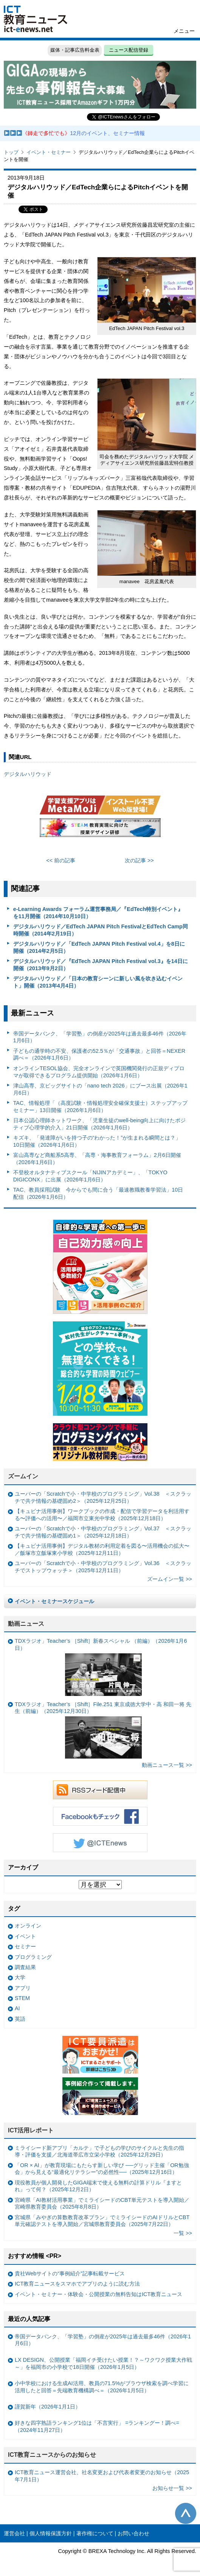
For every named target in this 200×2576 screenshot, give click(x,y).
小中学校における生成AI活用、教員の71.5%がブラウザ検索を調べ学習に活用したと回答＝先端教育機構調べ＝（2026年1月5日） (102, 2386)
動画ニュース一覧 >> (167, 1765)
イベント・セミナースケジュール (54, 1601)
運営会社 (14, 2533)
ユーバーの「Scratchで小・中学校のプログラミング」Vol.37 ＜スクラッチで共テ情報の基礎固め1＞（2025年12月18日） (103, 1532)
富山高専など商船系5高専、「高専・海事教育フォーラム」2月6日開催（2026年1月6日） (97, 1158)
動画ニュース (26, 1624)
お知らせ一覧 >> (172, 2488)
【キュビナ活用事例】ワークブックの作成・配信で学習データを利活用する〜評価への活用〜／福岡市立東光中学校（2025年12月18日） (102, 1514)
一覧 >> (183, 2233)
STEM (22, 1998)
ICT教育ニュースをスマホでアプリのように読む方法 (77, 2284)
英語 (20, 2019)
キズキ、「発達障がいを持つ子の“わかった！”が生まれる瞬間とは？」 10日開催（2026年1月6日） (97, 1141)
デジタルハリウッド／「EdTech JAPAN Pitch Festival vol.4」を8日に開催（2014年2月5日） (99, 947)
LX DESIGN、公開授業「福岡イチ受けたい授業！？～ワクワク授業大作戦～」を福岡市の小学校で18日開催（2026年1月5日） (103, 2363)
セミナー (25, 1946)
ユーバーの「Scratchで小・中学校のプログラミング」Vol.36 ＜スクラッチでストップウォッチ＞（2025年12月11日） (103, 1566)
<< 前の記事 (60, 860)
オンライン (28, 1926)
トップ (11, 152)
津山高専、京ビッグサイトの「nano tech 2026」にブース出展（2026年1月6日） (100, 1089)
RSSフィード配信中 (100, 1789)
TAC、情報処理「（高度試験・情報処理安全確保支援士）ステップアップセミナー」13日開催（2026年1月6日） (100, 1106)
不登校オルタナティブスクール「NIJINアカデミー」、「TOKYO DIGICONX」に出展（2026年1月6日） (90, 1176)
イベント (25, 1936)
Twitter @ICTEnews (100, 1842)
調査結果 (25, 1967)
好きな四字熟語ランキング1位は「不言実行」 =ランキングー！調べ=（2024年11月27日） (97, 2426)
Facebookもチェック (100, 1816)
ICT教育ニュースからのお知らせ (52, 2455)
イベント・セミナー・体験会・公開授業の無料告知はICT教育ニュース (98, 2294)
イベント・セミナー (48, 152)
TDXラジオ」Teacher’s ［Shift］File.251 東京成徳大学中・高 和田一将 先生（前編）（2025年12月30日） (103, 1730)
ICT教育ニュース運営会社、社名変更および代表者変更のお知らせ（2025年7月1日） (102, 2475)
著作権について (94, 2533)
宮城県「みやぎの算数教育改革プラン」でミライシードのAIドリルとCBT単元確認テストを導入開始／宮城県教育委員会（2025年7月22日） (102, 2220)
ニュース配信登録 (128, 50)
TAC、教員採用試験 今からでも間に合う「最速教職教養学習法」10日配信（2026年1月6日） (98, 1193)
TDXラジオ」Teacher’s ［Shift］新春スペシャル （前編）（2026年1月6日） (101, 1667)
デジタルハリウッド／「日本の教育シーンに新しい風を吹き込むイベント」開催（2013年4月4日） (98, 982)
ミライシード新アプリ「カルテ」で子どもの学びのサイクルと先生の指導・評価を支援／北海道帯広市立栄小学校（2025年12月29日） (99, 2151)
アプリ (23, 1988)
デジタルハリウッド (27, 774)
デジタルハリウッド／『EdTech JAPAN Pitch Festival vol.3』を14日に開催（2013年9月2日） (100, 964)
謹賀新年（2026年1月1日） (48, 2407)
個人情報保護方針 (50, 2533)
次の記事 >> (139, 860)
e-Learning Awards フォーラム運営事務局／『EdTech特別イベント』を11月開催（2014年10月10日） (98, 912)
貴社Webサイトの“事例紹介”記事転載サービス (70, 2273)
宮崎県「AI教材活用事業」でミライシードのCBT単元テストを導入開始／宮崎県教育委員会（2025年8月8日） (102, 2203)
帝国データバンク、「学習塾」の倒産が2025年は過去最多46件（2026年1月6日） (99, 1037)
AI (17, 2008)
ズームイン (23, 1476)
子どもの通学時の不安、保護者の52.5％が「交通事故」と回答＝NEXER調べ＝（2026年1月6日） (99, 1054)
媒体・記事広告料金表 (74, 50)
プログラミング (33, 1957)
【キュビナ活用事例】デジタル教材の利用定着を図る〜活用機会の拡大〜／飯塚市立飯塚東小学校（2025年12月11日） (102, 1549)
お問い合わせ (133, 2533)
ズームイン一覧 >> (169, 1579)
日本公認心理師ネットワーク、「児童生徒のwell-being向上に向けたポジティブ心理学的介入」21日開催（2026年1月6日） (99, 1124)
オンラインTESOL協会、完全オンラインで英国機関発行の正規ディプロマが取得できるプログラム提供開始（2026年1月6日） (98, 1071)
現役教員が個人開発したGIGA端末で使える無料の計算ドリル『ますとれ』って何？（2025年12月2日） (98, 2186)
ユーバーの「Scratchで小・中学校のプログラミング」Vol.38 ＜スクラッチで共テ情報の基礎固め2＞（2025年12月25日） (103, 1497)
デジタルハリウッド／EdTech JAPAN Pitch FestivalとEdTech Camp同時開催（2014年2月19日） (100, 930)
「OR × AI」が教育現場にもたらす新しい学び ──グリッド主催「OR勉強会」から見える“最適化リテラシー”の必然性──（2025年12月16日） (102, 2168)
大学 (20, 1977)
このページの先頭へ (185, 2513)
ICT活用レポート (31, 2130)
